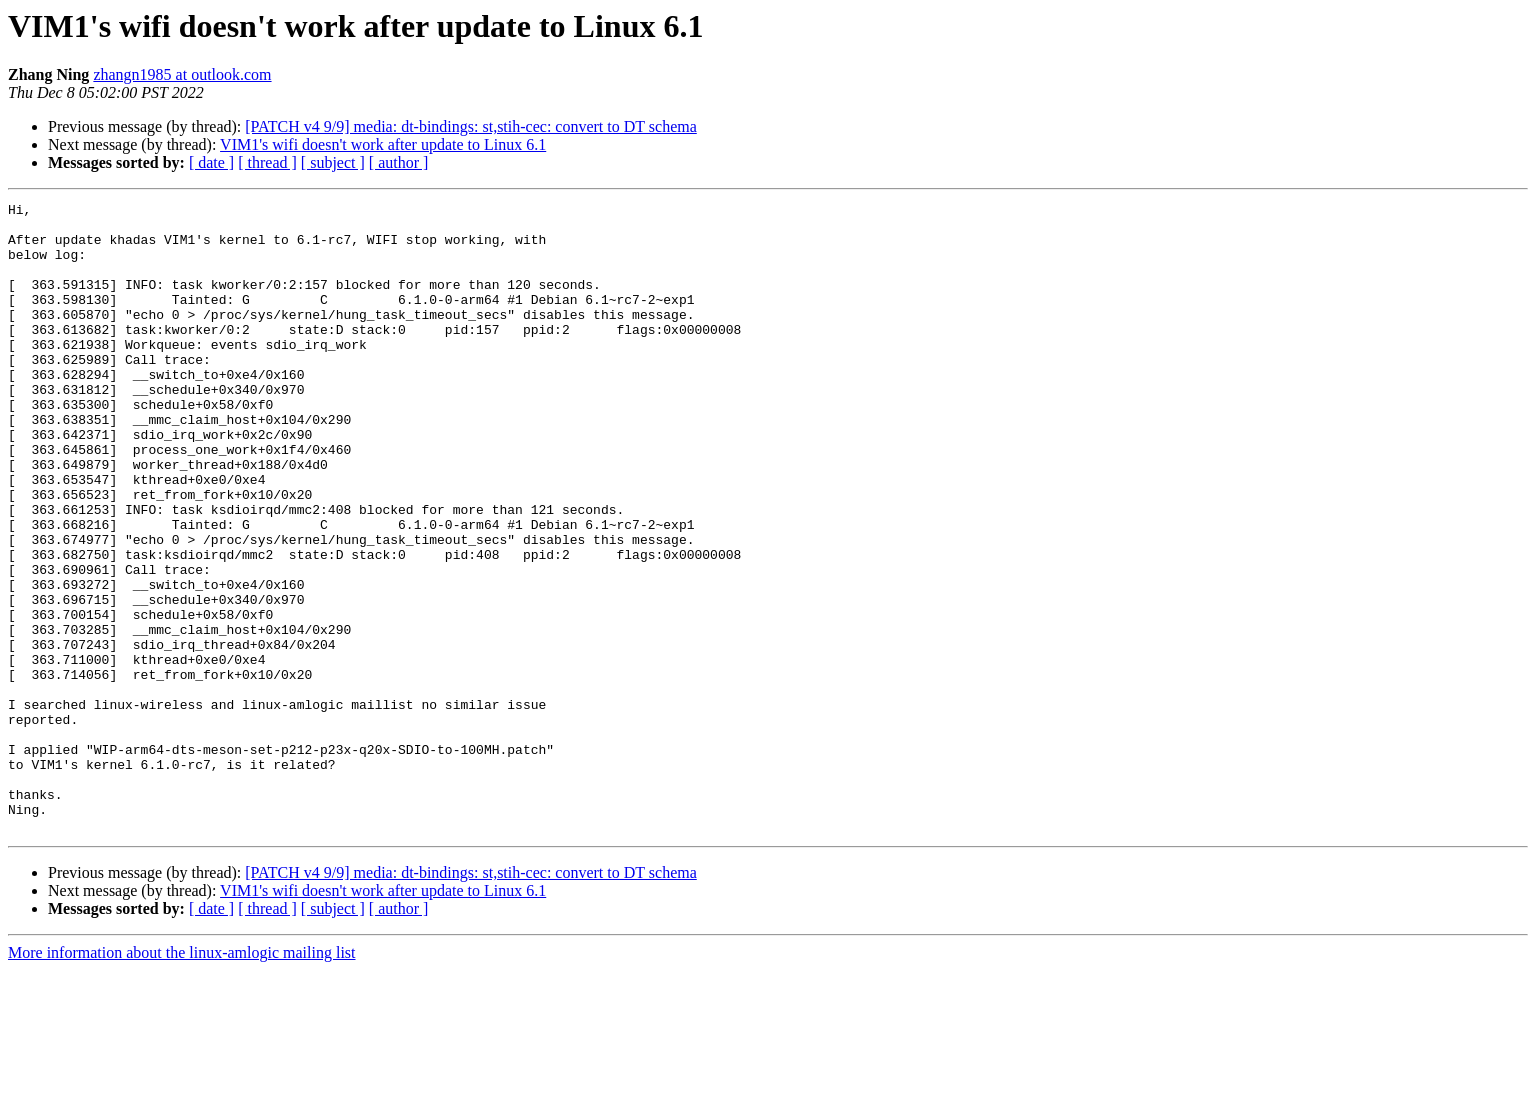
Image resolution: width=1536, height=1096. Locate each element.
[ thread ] (267, 162)
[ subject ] (333, 162)
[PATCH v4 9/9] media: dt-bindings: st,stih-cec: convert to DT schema (471, 126)
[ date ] (211, 162)
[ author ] (399, 162)
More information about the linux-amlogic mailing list (182, 1078)
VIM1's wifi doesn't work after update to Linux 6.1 (383, 144)
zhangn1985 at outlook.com (182, 74)
